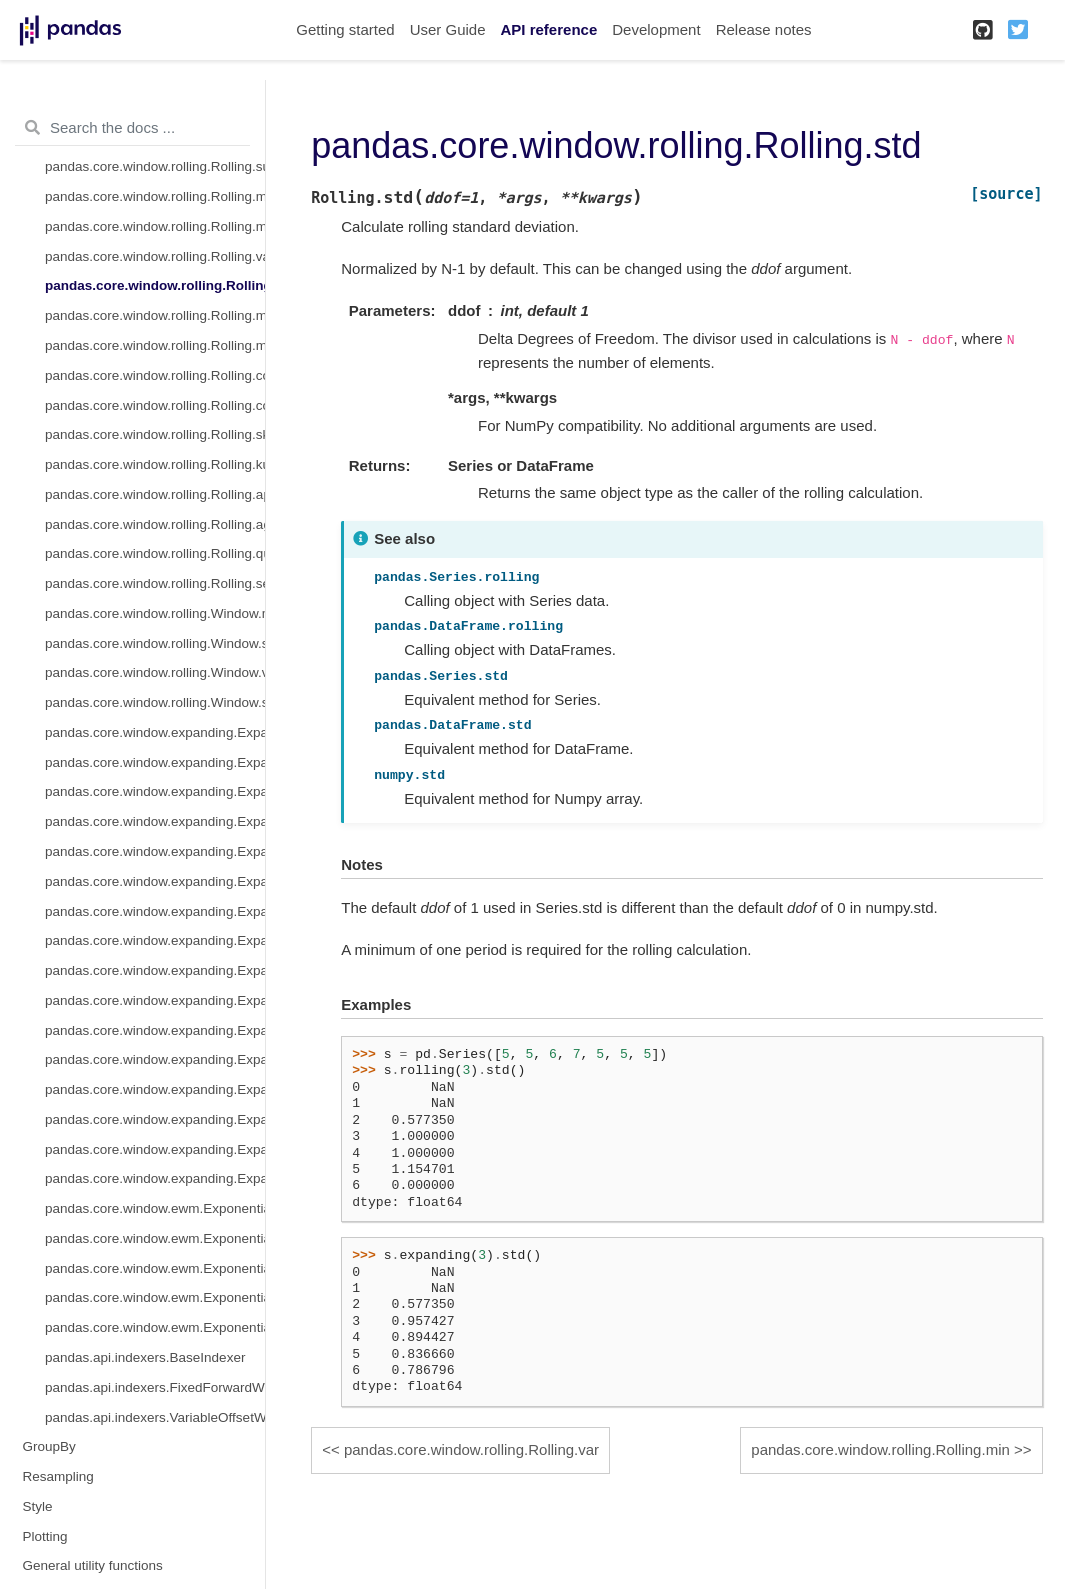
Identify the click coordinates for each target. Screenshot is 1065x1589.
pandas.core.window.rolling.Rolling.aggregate (155, 524)
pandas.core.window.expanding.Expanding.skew (155, 1030)
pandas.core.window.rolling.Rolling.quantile (155, 553)
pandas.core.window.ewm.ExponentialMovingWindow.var (155, 1268)
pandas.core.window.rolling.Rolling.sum (155, 166)
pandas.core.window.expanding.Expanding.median (155, 821)
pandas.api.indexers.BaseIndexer (145, 1357)
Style (38, 1506)
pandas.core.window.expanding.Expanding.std (155, 881)
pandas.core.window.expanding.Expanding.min (155, 911)
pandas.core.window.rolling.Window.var (155, 672)
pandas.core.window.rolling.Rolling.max (155, 345)
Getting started (345, 29)
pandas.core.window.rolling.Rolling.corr (155, 375)
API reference (549, 29)
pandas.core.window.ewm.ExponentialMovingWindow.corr (155, 1297)
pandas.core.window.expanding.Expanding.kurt (155, 1059)
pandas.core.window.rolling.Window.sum (155, 643)
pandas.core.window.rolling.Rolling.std (155, 285)
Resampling (58, 1476)
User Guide (448, 29)
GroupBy (49, 1446)
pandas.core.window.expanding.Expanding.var (155, 851)
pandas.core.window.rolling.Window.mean (155, 613)
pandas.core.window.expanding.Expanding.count (155, 732)
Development (656, 29)
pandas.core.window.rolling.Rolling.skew (155, 434)
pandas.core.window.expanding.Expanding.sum (155, 762)
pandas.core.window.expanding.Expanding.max (155, 940)
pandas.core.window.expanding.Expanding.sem (155, 1178)
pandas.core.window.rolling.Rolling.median (155, 226)
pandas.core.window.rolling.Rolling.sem (155, 583)
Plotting (45, 1536)
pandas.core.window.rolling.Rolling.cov (155, 405)
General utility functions (93, 1565)
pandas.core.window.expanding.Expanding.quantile (155, 1149)
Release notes (764, 29)
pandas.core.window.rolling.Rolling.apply (155, 494)
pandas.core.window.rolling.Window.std (155, 702)
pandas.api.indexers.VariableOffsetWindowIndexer (155, 1417)
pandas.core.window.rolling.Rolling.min (155, 315)
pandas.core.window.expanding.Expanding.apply (155, 1089)
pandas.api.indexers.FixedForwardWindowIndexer (155, 1387)
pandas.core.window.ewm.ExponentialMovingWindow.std (155, 1238)
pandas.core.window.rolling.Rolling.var (155, 256)
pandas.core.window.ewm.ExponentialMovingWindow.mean (155, 1208)
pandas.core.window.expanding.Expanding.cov (155, 1000)
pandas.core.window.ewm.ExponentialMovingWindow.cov (155, 1327)
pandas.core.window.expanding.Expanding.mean (155, 791)
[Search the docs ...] (132, 128)
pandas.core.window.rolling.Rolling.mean (155, 196)
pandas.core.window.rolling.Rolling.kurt (155, 464)
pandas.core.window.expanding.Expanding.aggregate (155, 1119)
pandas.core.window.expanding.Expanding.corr (155, 970)
